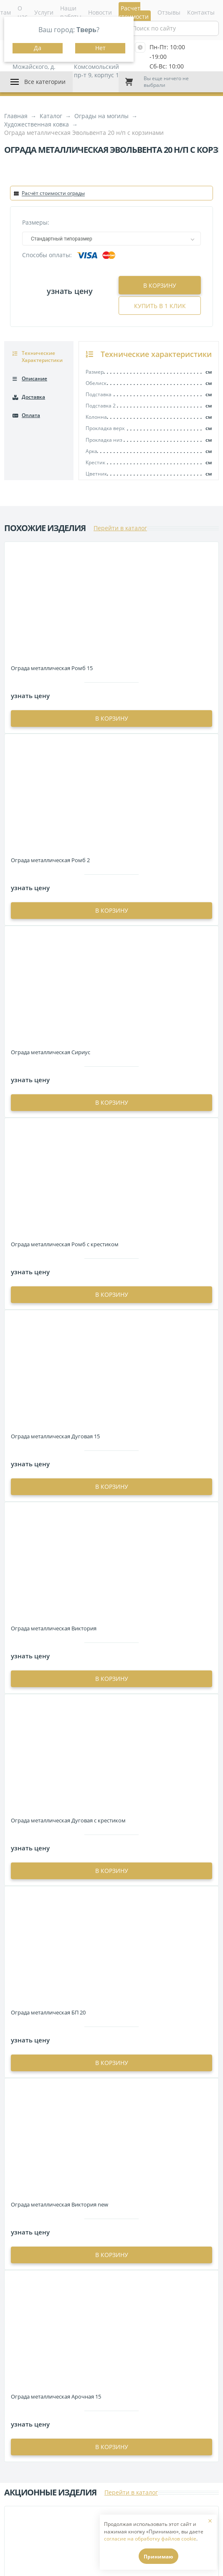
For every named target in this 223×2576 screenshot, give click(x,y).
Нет (100, 48)
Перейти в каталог (120, 528)
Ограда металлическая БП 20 (48, 2012)
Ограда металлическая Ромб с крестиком (65, 1244)
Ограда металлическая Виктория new (59, 2204)
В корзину (159, 285)
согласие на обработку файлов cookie (150, 2538)
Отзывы (168, 12)
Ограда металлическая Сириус (50, 1052)
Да (37, 48)
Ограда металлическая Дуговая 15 (55, 1436)
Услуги (43, 12)
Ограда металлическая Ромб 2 (50, 860)
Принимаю (158, 2556)
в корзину (111, 718)
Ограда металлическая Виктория (53, 1628)
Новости (100, 12)
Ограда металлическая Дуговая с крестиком (68, 1820)
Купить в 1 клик (160, 306)
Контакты (201, 12)
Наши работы (70, 12)
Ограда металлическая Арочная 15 (56, 2396)
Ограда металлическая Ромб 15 (52, 668)
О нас (23, 12)
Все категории (45, 82)
